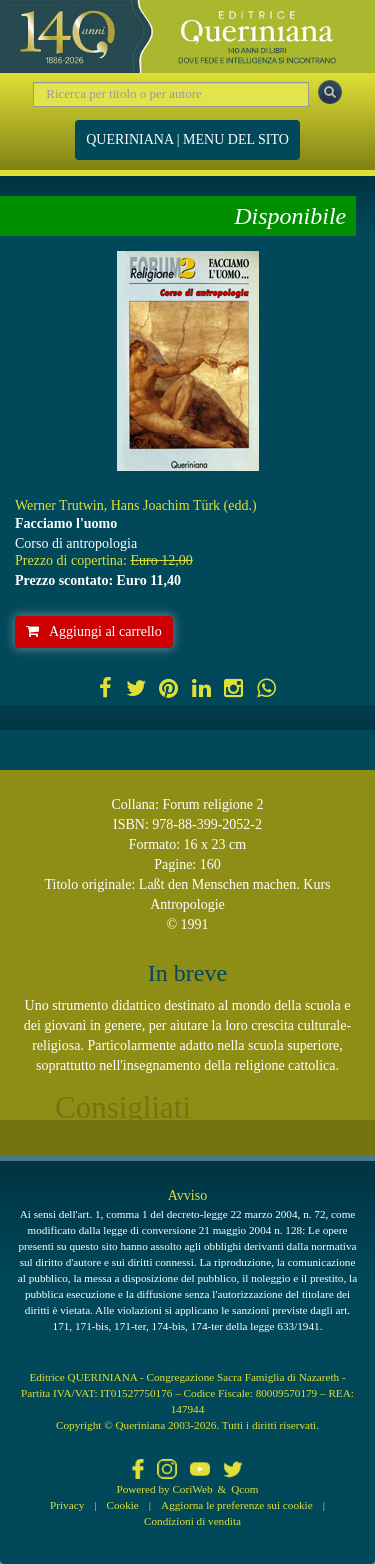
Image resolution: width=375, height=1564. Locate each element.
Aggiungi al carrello (94, 631)
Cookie (123, 1505)
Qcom (244, 1489)
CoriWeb (192, 1489)
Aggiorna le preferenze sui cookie (237, 1505)
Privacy (67, 1505)
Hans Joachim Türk (165, 505)
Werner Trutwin (59, 505)
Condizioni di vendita (192, 1521)
